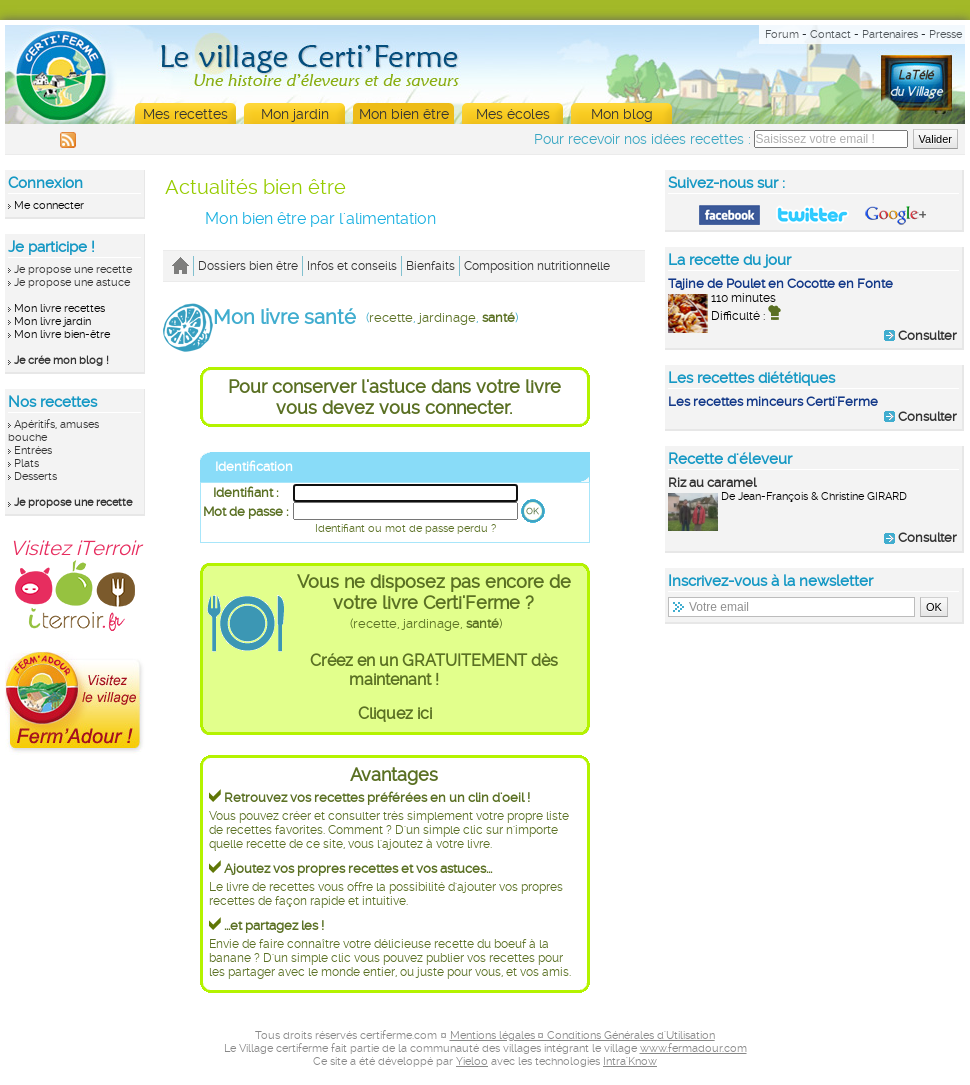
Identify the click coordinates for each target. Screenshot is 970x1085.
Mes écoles (513, 114)
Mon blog (622, 114)
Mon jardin (295, 114)
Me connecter (49, 205)
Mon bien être (404, 114)
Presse (945, 34)
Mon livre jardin (52, 321)
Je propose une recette (73, 269)
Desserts (35, 476)
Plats (26, 463)
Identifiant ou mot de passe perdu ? (405, 528)
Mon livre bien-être (62, 334)
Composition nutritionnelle (537, 266)
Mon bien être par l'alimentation (320, 218)
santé (498, 317)
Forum (782, 34)
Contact (830, 34)
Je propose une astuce (72, 282)
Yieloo (472, 1061)
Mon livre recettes (59, 308)
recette (391, 317)
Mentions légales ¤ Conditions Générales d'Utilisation (582, 1035)
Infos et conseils (352, 266)
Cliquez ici (395, 713)
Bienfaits (430, 266)
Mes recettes (185, 114)
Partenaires (890, 34)
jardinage (447, 317)
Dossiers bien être (248, 266)
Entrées (33, 450)
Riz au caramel (712, 482)
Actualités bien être (255, 187)
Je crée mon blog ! (61, 360)
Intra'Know (630, 1061)
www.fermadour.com (693, 1048)
